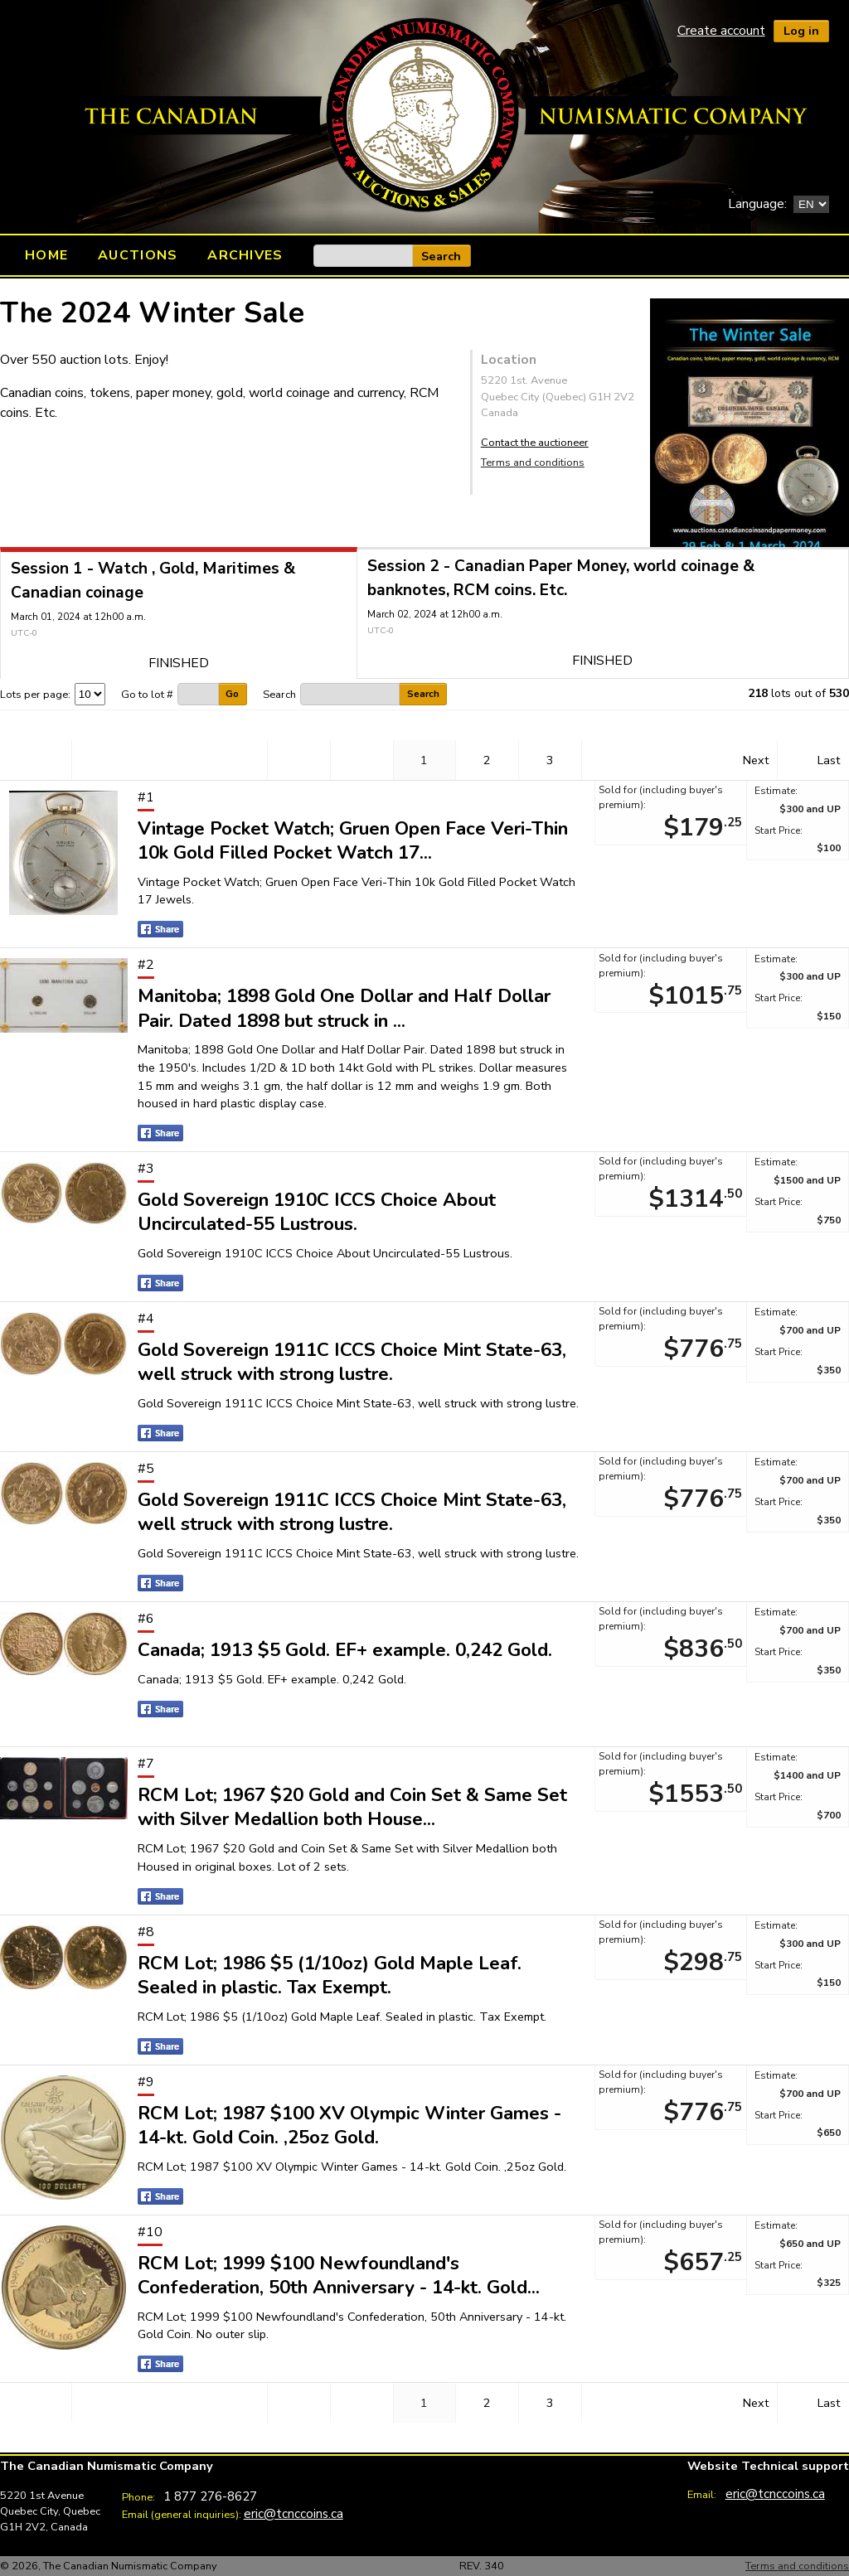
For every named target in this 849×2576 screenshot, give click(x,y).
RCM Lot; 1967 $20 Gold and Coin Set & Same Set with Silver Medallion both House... (352, 1807)
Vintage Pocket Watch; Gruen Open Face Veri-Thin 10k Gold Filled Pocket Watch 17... (353, 840)
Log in (801, 30)
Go (232, 693)
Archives (245, 255)
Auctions (137, 255)
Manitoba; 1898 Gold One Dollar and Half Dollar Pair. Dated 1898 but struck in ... (344, 1008)
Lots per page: (35, 694)
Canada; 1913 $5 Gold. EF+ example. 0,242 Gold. (345, 1650)
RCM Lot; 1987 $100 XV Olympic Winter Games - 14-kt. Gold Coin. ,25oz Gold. (349, 2125)
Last (828, 760)
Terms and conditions (533, 462)
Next (756, 760)
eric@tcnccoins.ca (293, 2513)
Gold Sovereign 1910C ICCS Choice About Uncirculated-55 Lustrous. (317, 1212)
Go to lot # (147, 694)
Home (46, 255)
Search (441, 256)
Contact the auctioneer (535, 442)
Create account (721, 31)
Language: (757, 204)
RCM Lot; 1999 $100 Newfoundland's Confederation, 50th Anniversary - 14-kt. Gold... (339, 2275)
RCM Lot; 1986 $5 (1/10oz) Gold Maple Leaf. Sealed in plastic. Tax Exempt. (330, 1975)
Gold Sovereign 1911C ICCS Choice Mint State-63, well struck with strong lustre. (352, 1362)
